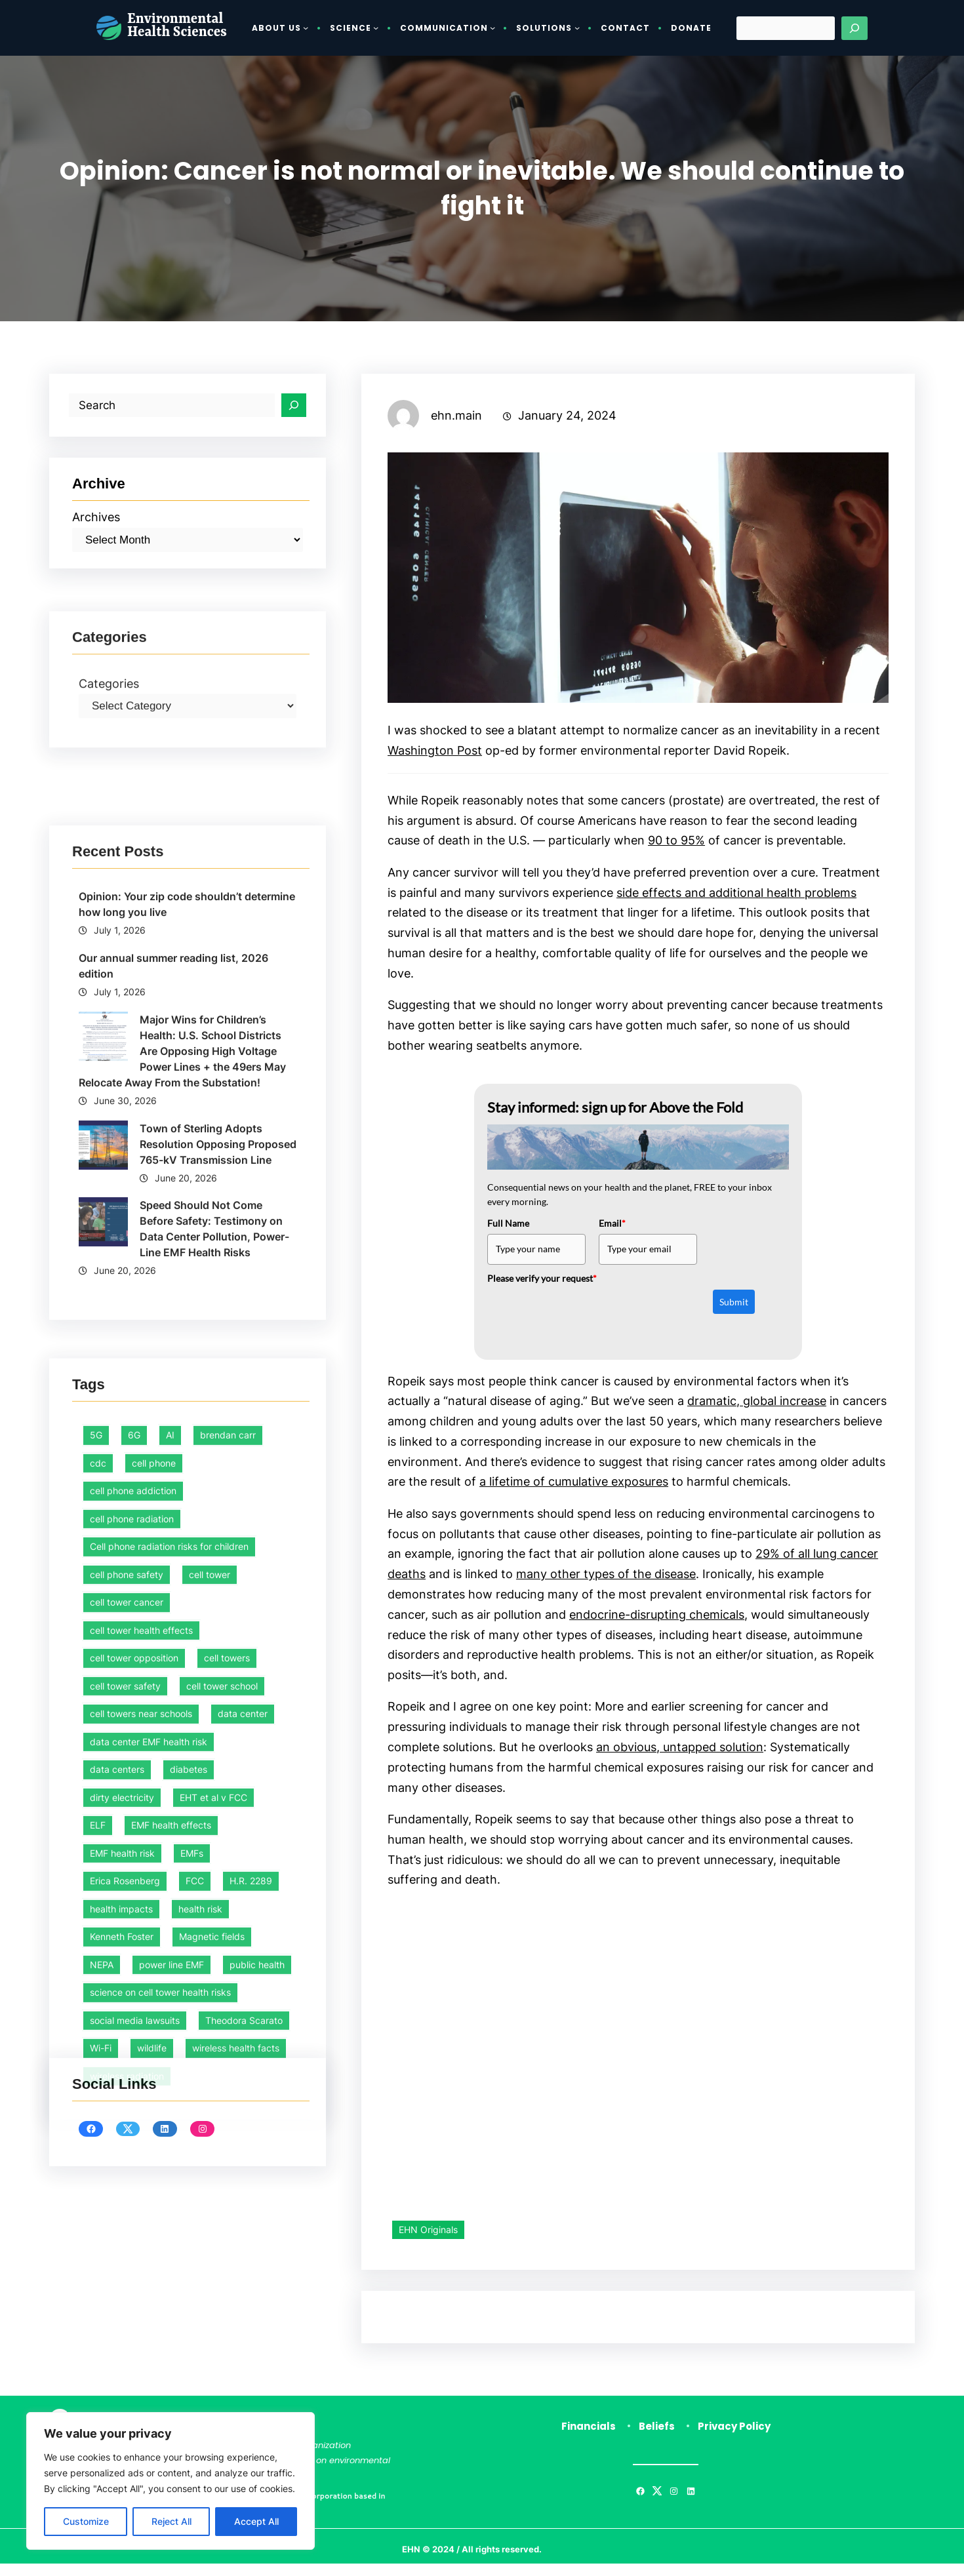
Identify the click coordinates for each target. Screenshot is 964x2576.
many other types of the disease (606, 1582)
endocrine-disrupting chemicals (656, 1623)
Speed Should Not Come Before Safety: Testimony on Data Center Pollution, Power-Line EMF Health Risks (214, 1603)
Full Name (508, 1227)
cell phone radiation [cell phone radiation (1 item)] (132, 2116)
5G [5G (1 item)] (96, 2032)
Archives (96, 518)
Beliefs (657, 2439)
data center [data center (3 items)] (243, 2311)
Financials (588, 2439)
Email (612, 1227)
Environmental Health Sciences (177, 27)
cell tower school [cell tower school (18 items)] (222, 2283)
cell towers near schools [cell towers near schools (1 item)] (141, 2311)
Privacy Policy (734, 2439)
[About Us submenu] (305, 27)
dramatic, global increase (756, 1407)
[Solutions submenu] (577, 27)
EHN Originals (428, 2242)
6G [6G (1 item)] (134, 2032)
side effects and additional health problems (736, 895)
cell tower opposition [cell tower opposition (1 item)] (134, 2255)
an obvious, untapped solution (679, 1757)
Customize (86, 2521)
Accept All (256, 2521)
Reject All (171, 2521)
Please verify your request (542, 1282)
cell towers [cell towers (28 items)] (227, 2255)
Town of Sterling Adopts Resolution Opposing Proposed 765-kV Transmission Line (218, 1517)
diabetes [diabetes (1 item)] (188, 2367)
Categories (109, 787)
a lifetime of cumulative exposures (573, 1489)
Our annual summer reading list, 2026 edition (173, 1338)
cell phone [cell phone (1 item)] (154, 2060)
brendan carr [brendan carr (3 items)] (228, 2032)
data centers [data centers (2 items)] (117, 2367)
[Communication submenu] (492, 27)
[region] (170, 2481)
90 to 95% (676, 842)
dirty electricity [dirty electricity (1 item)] (122, 2394)
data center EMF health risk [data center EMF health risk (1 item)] (148, 2339)
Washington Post (435, 751)
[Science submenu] (375, 27)
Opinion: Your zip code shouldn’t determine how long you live (187, 1277)
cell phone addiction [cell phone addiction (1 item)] (133, 2088)
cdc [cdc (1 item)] (98, 2060)
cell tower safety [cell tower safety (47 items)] (125, 2283)
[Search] (854, 28)
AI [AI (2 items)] (170, 2032)
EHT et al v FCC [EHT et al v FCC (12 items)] (213, 2394)
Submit (733, 1306)
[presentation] (587, 1319)
